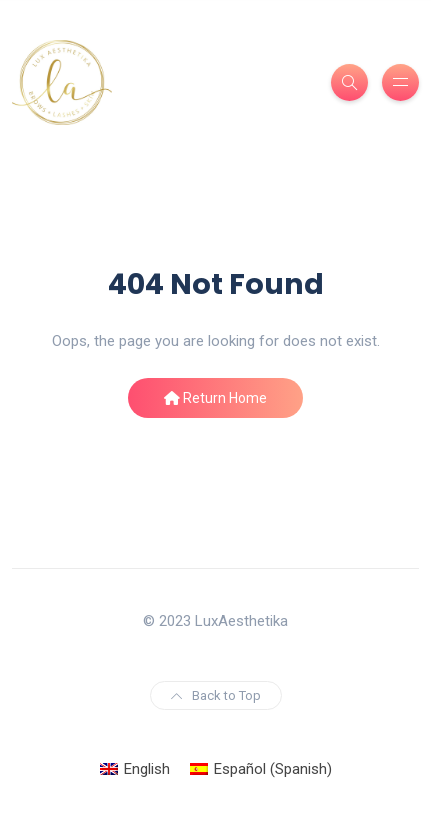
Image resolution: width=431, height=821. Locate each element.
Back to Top (216, 695)
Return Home (215, 398)
